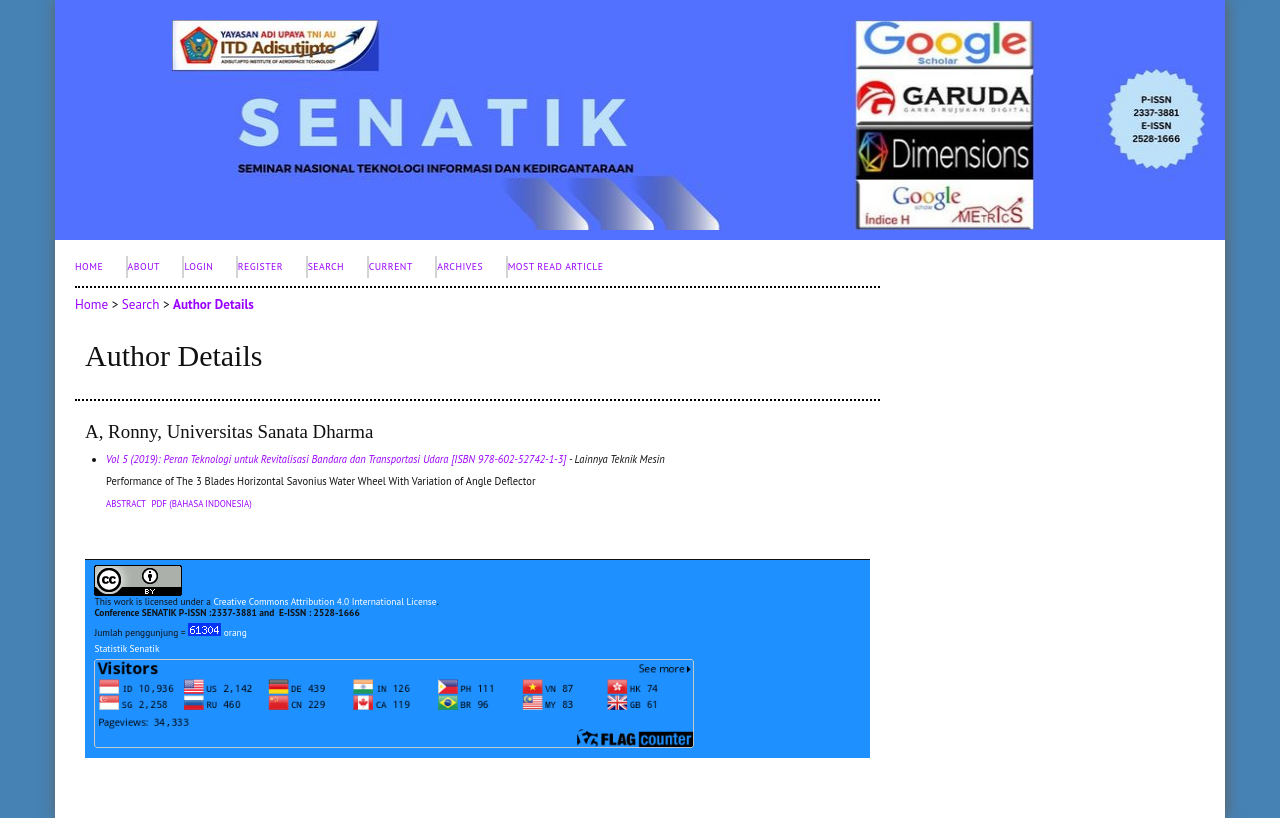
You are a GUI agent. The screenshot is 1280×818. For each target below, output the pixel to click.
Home (89, 266)
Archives (460, 266)
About (144, 266)
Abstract (126, 503)
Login (198, 266)
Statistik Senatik (126, 648)
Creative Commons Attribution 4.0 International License (324, 601)
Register (260, 266)
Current (391, 266)
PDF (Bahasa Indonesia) (202, 503)
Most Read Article (556, 266)
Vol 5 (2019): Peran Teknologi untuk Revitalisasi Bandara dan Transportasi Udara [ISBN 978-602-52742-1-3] (336, 459)
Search (326, 266)
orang (217, 632)
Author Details (213, 304)
